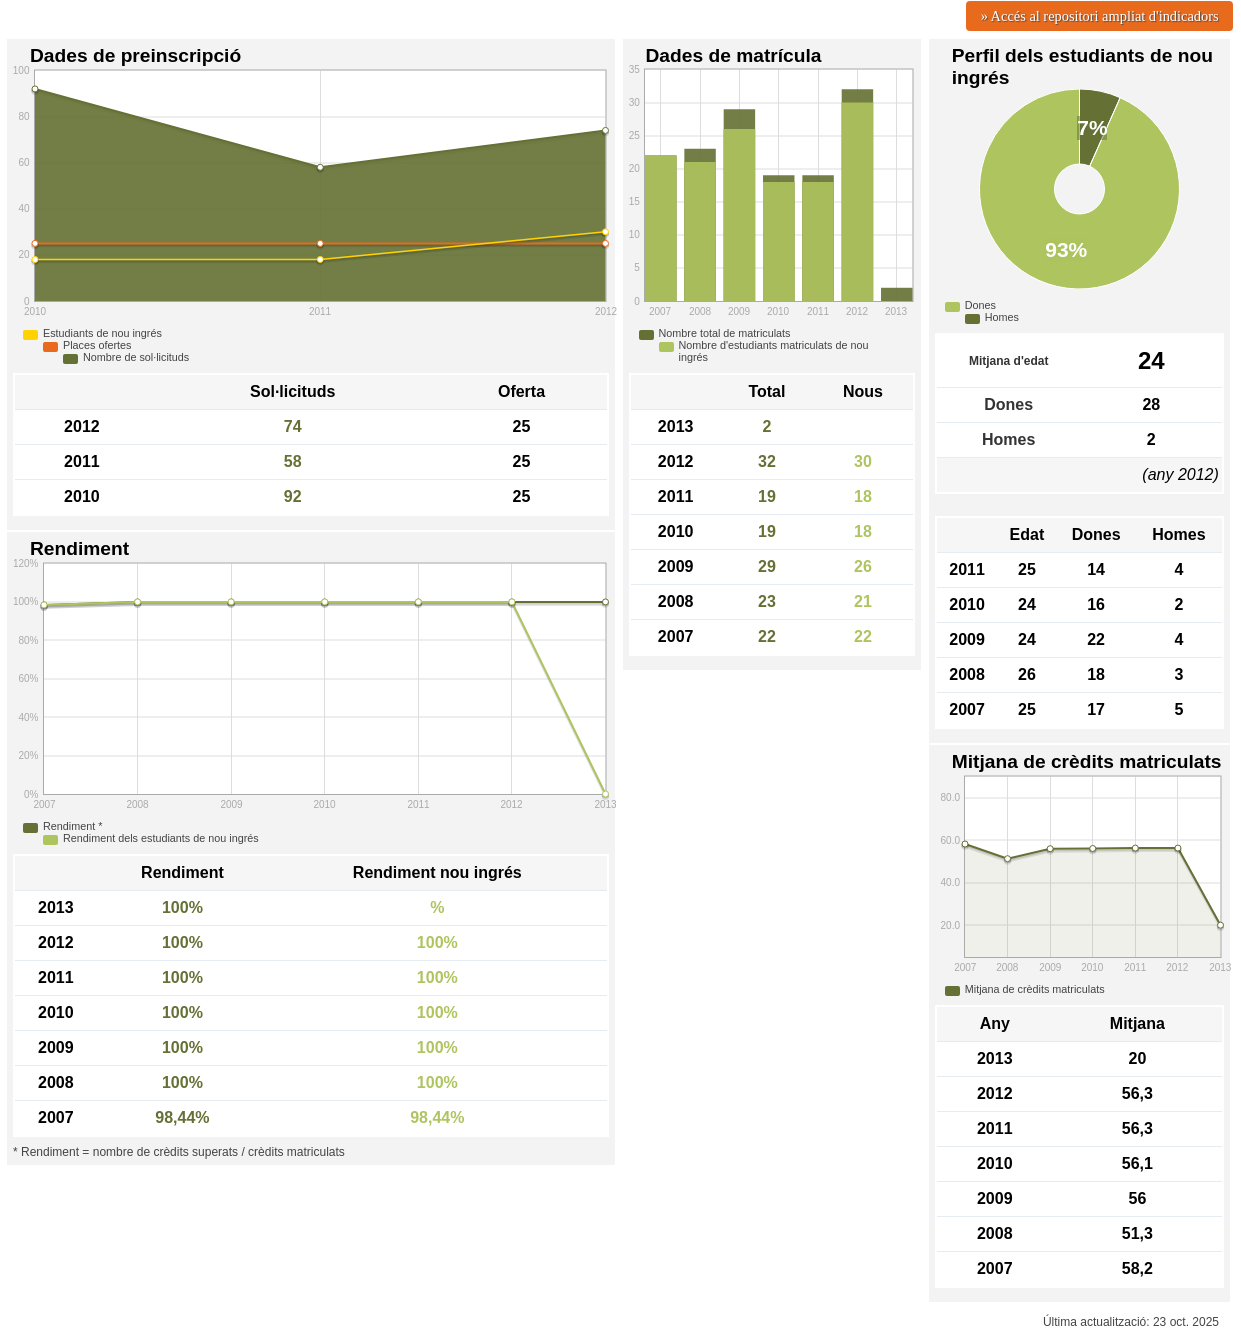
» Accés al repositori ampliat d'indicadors (1100, 16)
